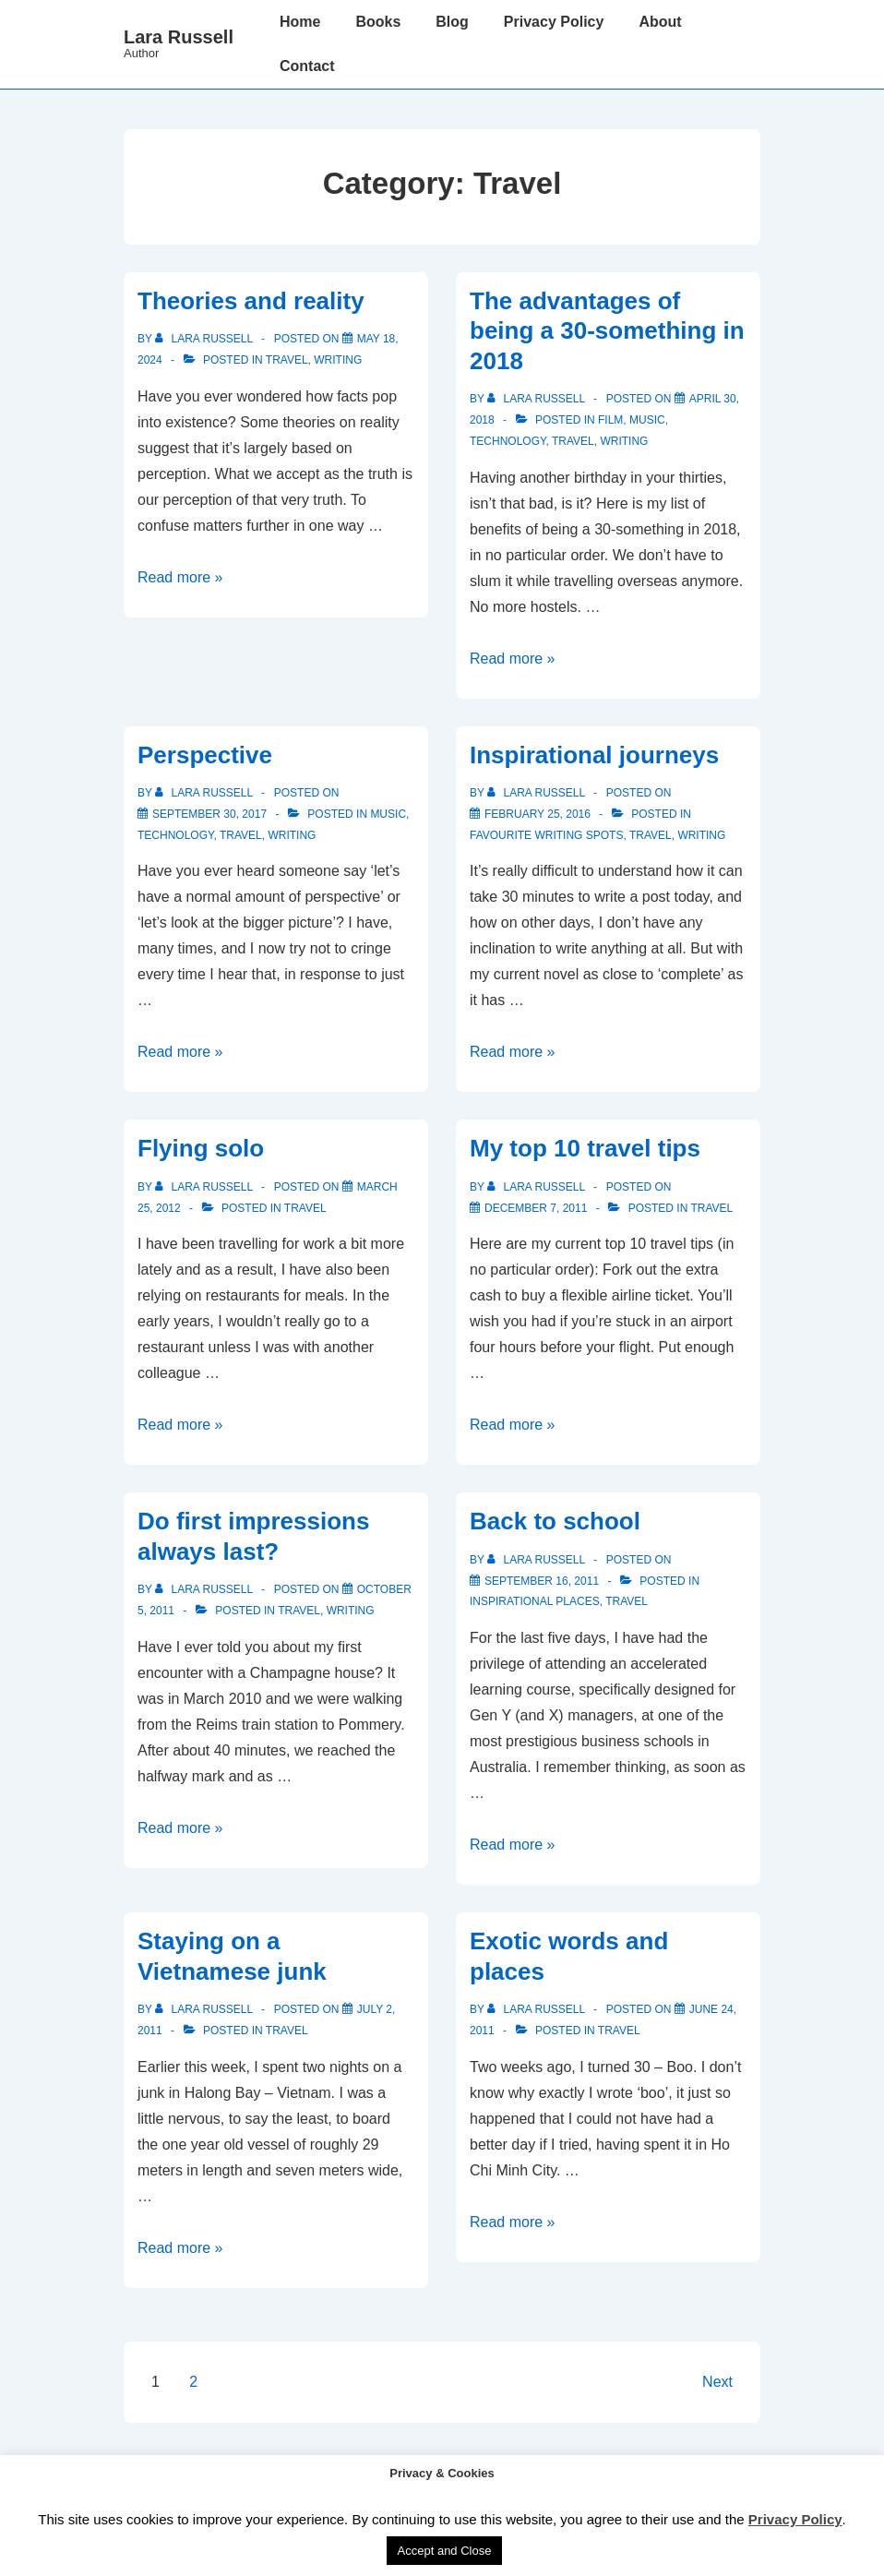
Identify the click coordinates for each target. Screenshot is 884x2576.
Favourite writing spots (546, 835)
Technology (507, 441)
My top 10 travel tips (585, 1148)
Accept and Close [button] (445, 2551)
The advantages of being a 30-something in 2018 (607, 331)
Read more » (180, 577)
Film (610, 419)
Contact (307, 66)
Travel (287, 359)
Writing (338, 359)
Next (717, 2382)
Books (377, 22)
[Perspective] (209, 814)
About (660, 22)
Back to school (555, 1521)
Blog (452, 22)
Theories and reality (250, 301)
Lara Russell (178, 37)
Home (300, 22)
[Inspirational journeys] (537, 814)
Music (647, 419)
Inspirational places (535, 1601)
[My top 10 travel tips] (535, 1208)
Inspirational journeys (594, 755)
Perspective (204, 755)
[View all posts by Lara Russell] (205, 338)
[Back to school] (541, 1581)
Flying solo (200, 1148)
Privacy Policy (554, 22)
